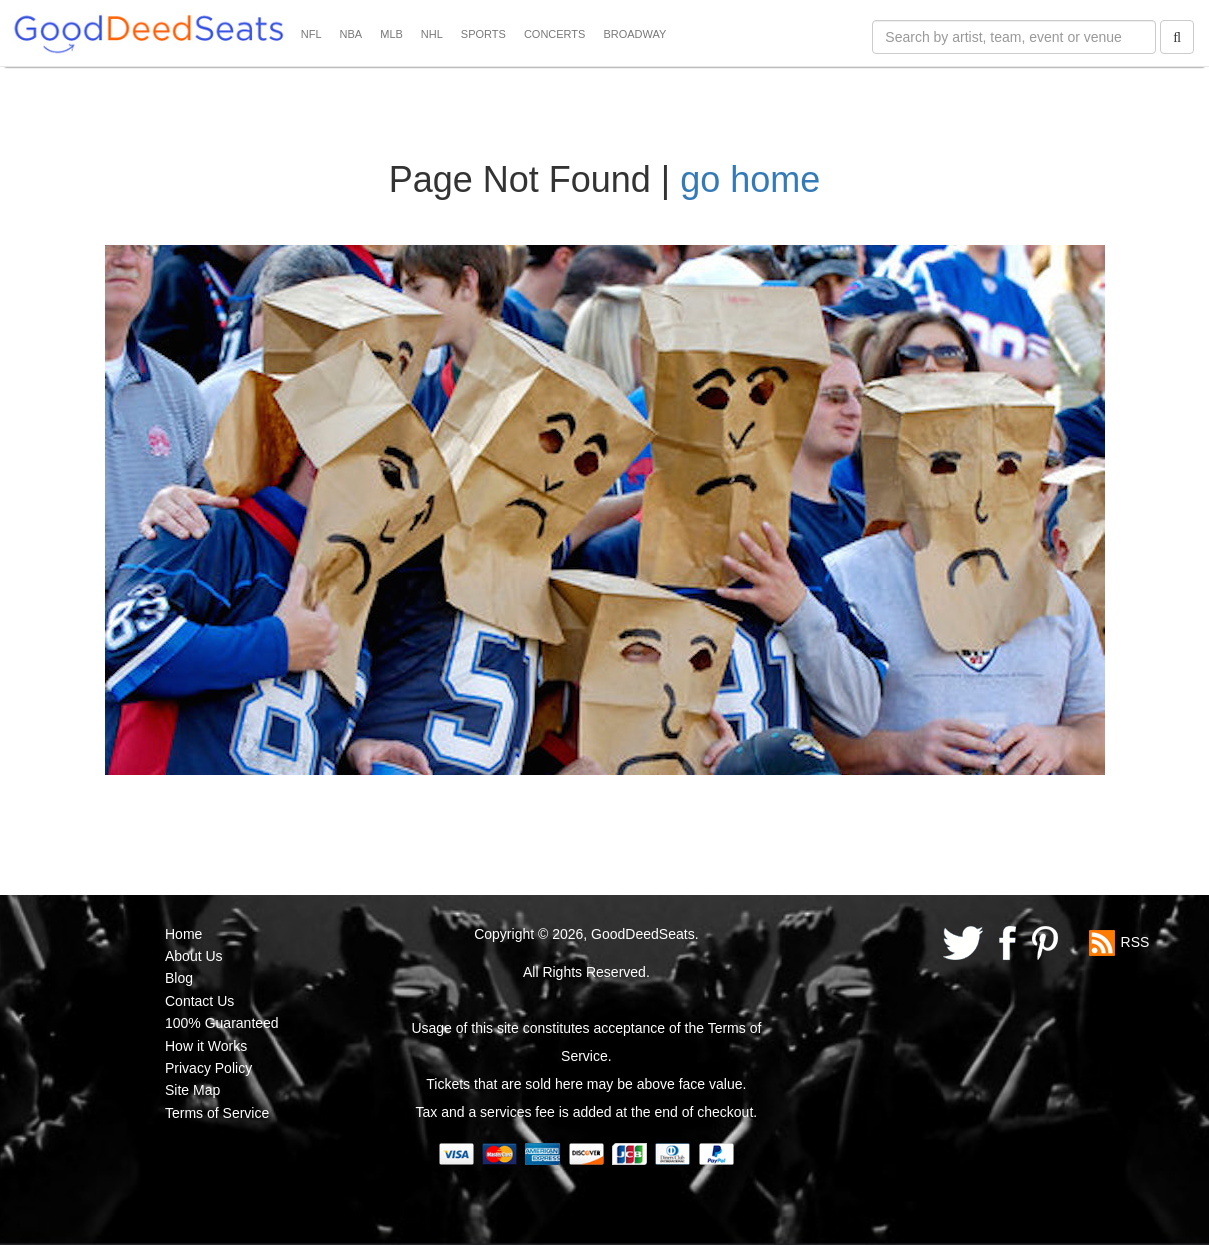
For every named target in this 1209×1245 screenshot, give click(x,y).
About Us (194, 956)
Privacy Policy (208, 1068)
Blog (179, 978)
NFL (311, 34)
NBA (351, 34)
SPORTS (483, 34)
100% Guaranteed (222, 1023)
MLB (391, 34)
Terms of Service (217, 1113)
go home (750, 179)
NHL (432, 34)
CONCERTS (555, 34)
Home (183, 934)
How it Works (206, 1046)
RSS (1135, 941)
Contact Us (199, 1001)
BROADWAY (634, 34)
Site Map (192, 1090)
